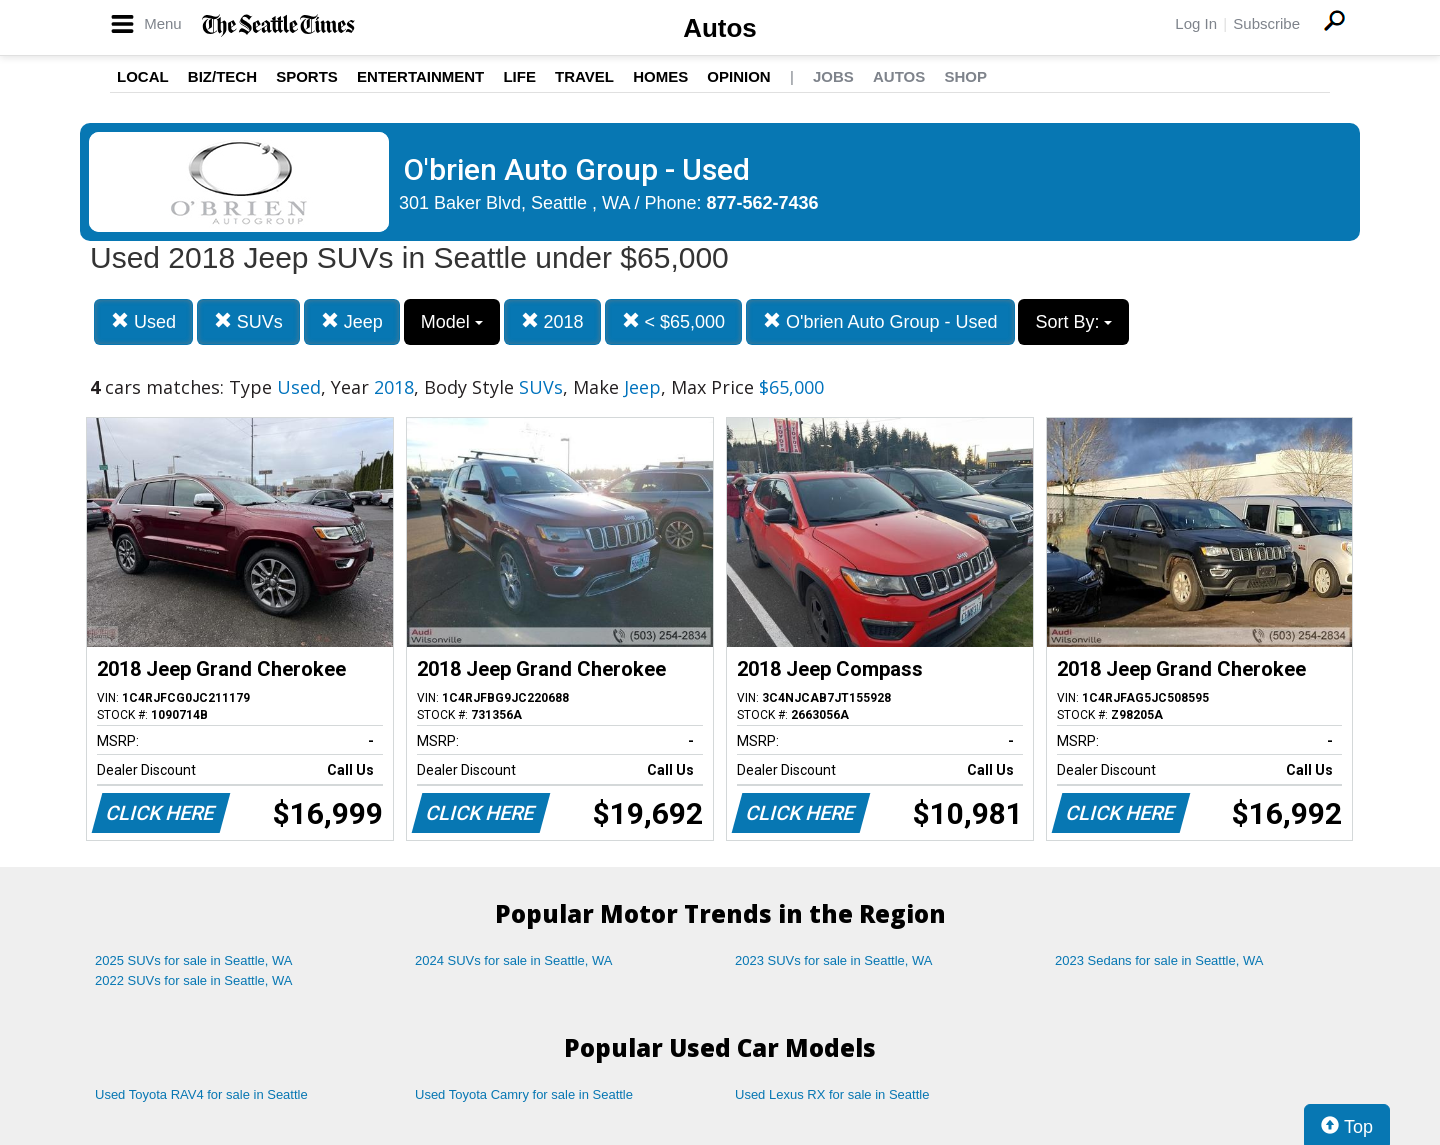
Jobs (833, 76)
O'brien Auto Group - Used (880, 321)
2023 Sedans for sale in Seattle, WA (1159, 960)
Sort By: (1073, 322)
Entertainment (420, 76)
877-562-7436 (763, 203)
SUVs (248, 321)
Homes (660, 76)
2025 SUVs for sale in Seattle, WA (194, 960)
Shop (965, 76)
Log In (1196, 23)
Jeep (352, 321)
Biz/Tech (222, 76)
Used (143, 321)
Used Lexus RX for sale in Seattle (832, 1094)
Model (452, 322)
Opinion (738, 76)
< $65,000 (674, 321)
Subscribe (1266, 23)
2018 (552, 321)
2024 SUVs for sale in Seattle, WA (514, 960)
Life (519, 76)
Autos (720, 28)
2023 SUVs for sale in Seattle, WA (834, 960)
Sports (307, 76)
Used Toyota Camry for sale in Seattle (524, 1094)
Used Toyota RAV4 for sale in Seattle (201, 1094)
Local (143, 76)
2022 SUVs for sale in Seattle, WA (194, 980)
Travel (584, 76)
